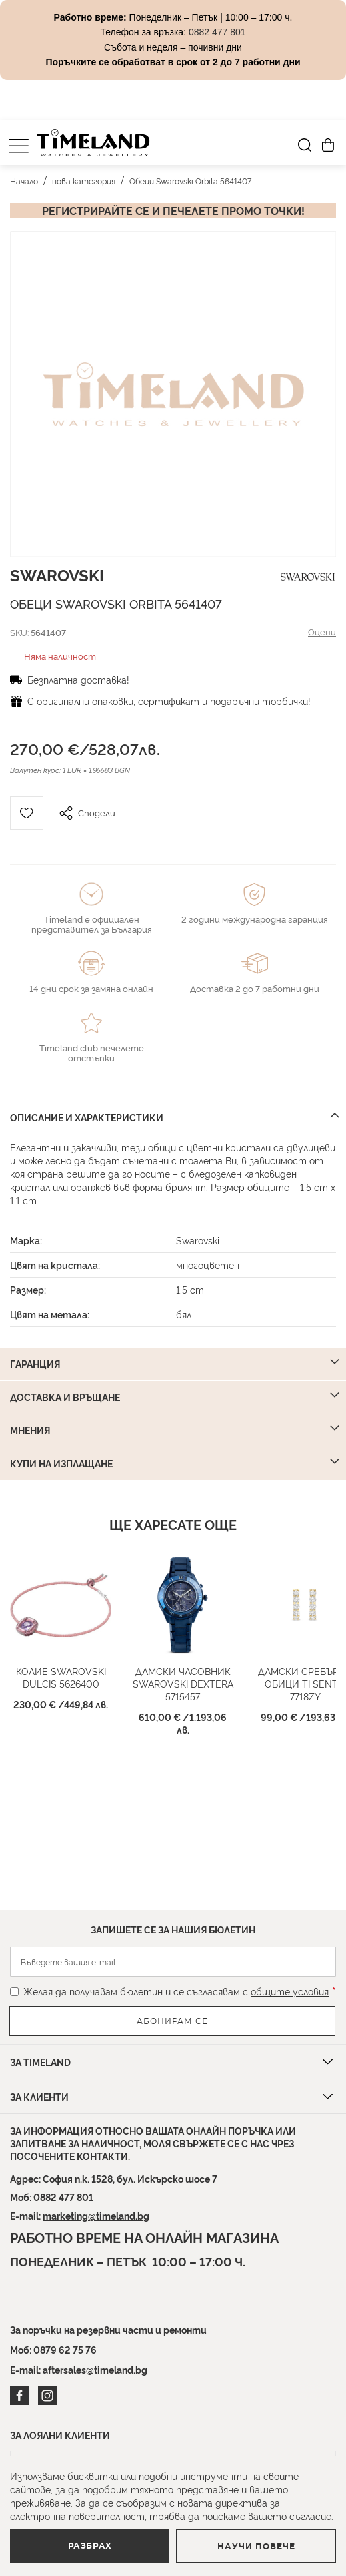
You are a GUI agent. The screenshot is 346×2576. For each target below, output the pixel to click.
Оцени (322, 631)
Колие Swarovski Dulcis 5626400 (61, 1677)
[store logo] (93, 143)
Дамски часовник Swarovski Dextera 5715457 (183, 1683)
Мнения (30, 1429)
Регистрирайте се (95, 210)
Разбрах (90, 2546)
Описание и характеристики (86, 1117)
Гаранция (35, 1363)
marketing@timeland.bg (96, 2215)
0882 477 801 (63, 2196)
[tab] (173, 1117)
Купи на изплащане (61, 1463)
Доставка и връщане (65, 1396)
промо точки (261, 210)
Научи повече (256, 2547)
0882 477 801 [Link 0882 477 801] (217, 32)
